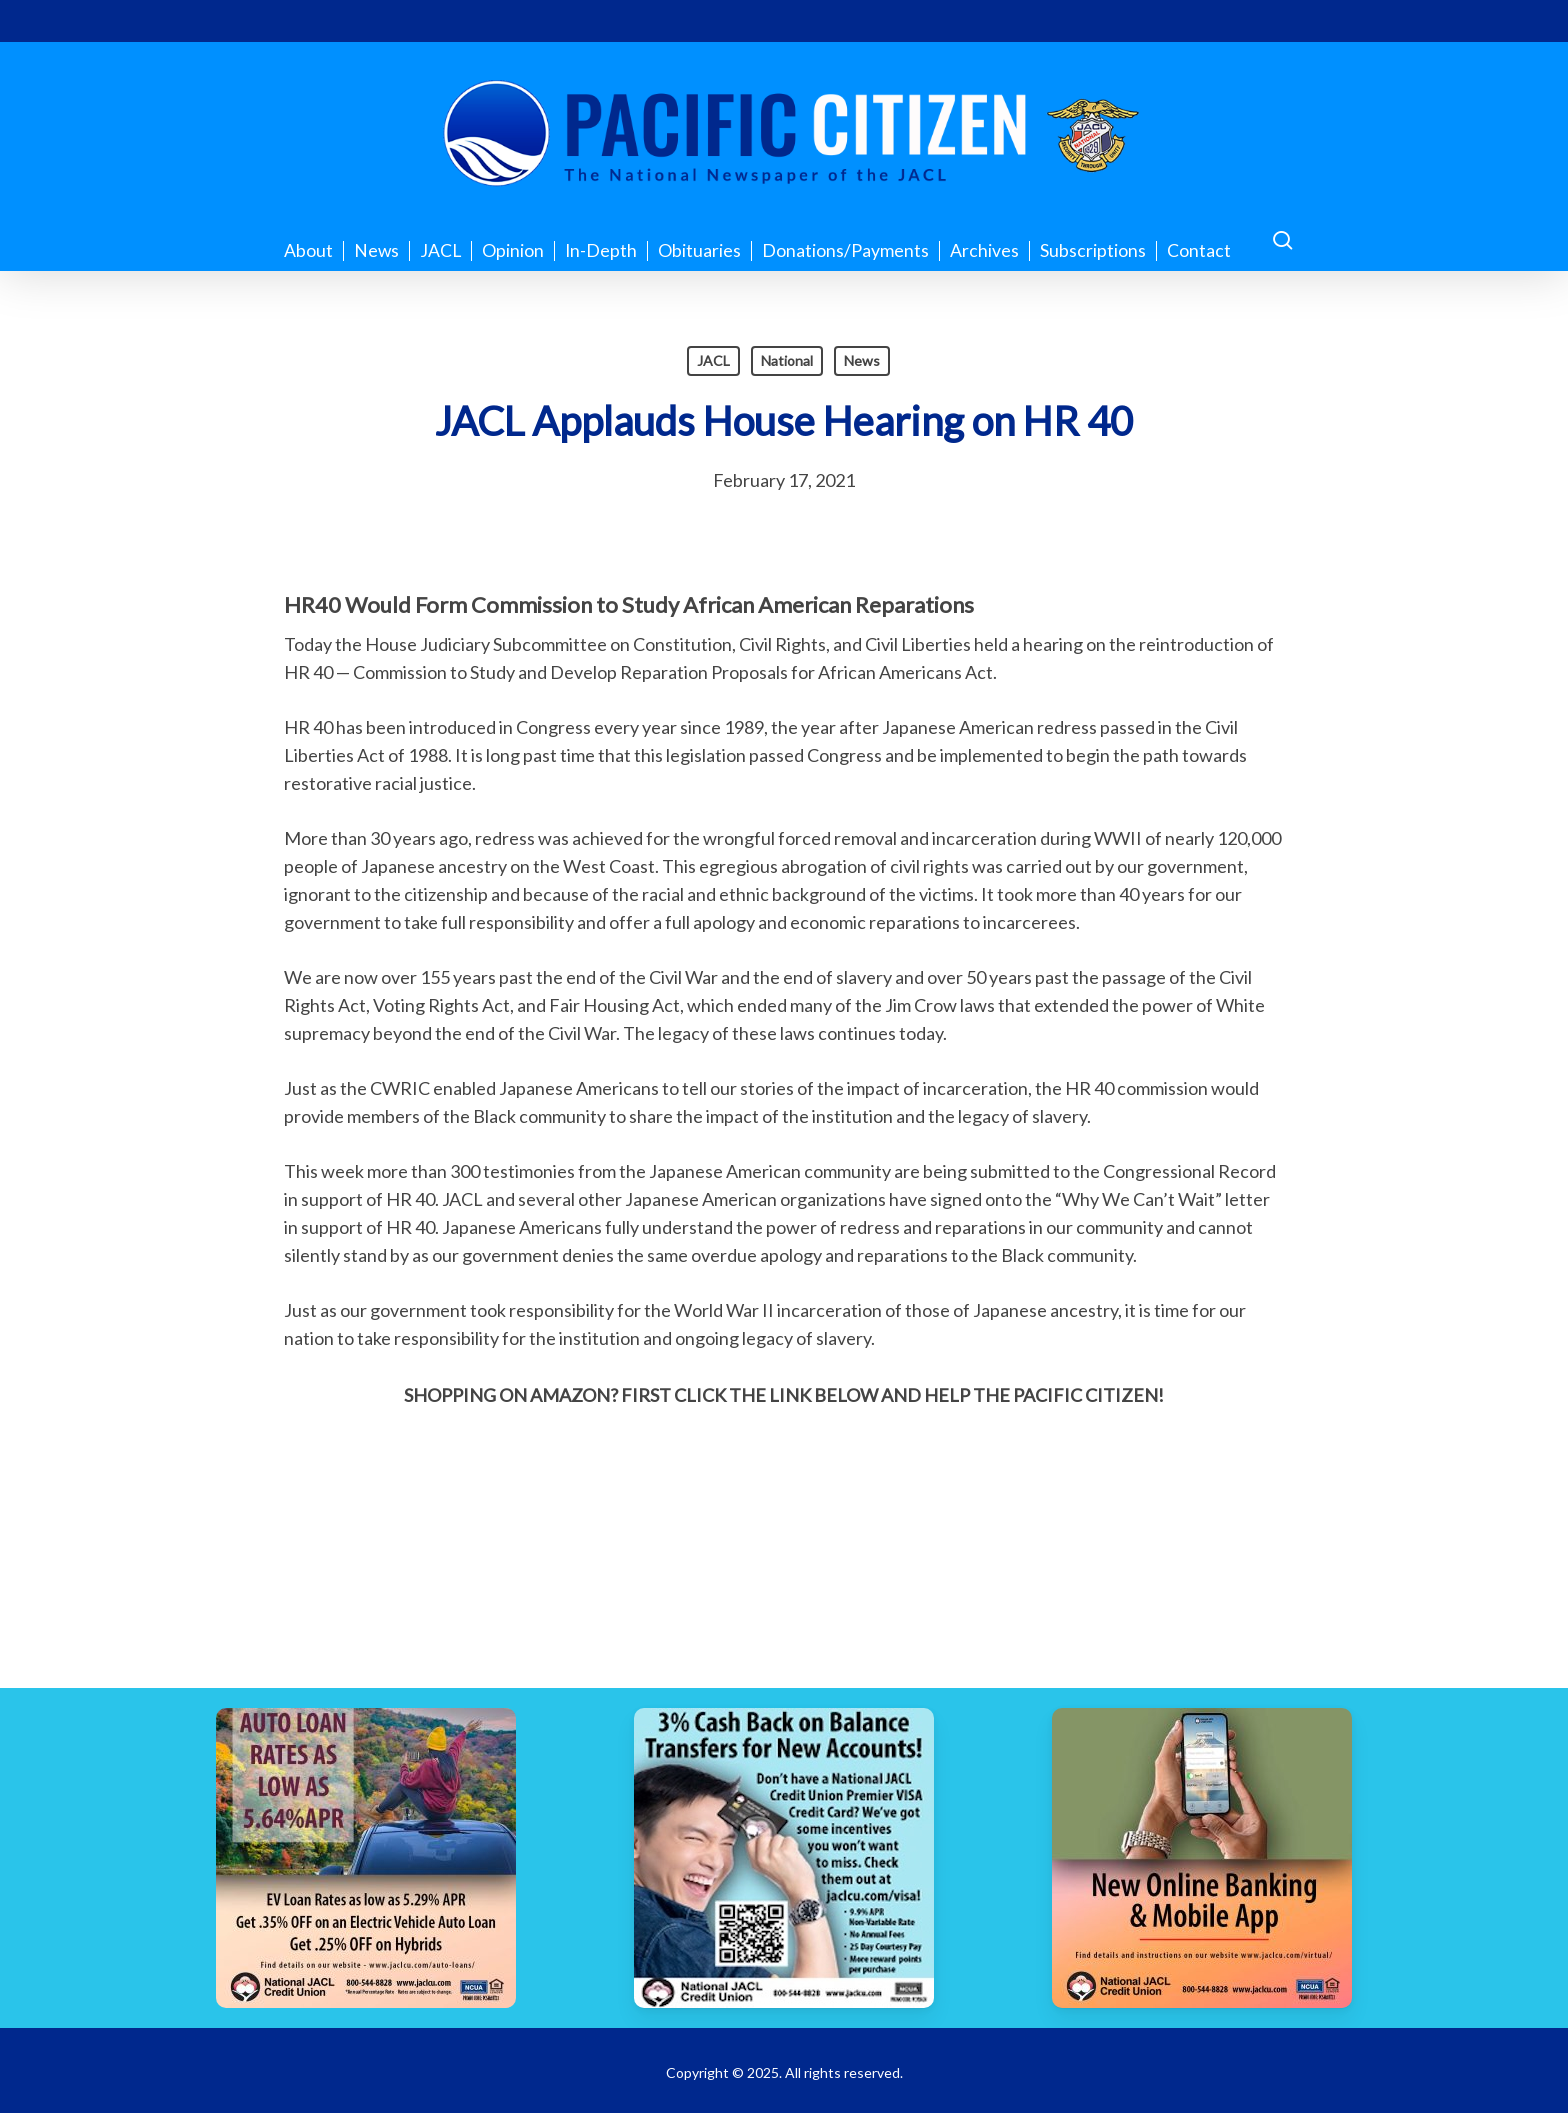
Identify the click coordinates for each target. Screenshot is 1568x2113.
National (787, 360)
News (862, 360)
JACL (713, 360)
